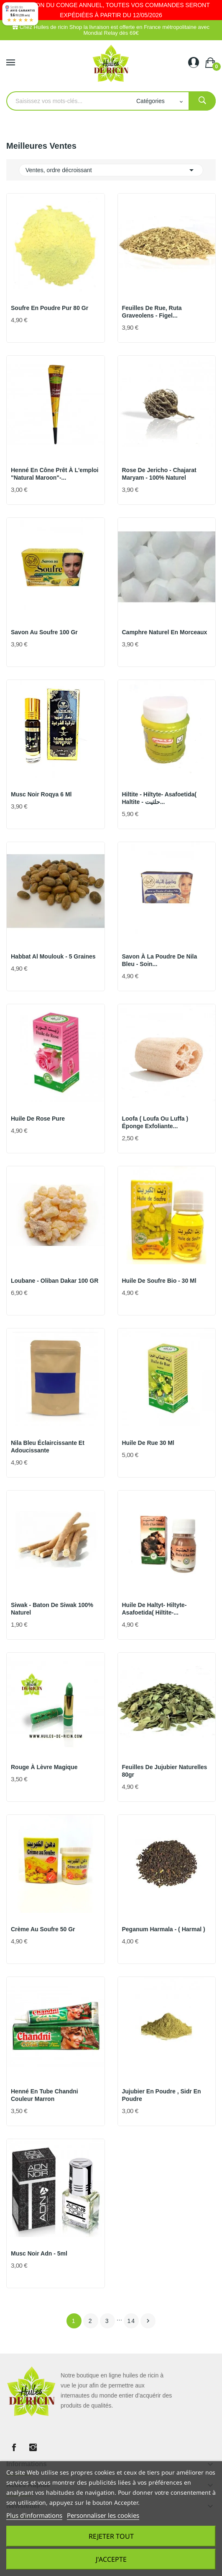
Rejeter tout (111, 2536)
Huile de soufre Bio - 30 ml (159, 1280)
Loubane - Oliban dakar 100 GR (54, 1280)
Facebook (13, 2447)
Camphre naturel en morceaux (164, 632)
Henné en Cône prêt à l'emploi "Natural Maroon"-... (54, 474)
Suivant (148, 2321)
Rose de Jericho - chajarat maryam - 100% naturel (159, 474)
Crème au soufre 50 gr (43, 1929)
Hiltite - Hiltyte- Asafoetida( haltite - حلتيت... (159, 798)
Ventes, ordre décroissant (111, 170)
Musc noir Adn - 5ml (39, 2253)
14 (132, 2321)
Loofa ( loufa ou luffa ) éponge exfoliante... (155, 1122)
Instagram (33, 2447)
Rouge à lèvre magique (44, 1767)
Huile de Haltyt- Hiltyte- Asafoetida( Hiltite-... (154, 1609)
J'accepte (111, 2559)
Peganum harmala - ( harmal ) (163, 1929)
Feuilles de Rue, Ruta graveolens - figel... (152, 312)
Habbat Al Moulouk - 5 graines (53, 956)
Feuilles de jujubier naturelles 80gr (164, 1771)
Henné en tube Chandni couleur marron (44, 2095)
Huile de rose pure (38, 1118)
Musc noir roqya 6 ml (41, 794)
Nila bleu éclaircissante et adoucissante (47, 1446)
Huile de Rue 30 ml (148, 1442)
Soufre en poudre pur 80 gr (49, 308)
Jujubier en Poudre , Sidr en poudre (161, 2095)
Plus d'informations (34, 2515)
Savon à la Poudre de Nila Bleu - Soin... (159, 960)
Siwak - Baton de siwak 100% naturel (52, 1609)
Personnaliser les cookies (103, 2515)
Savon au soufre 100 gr (44, 632)
